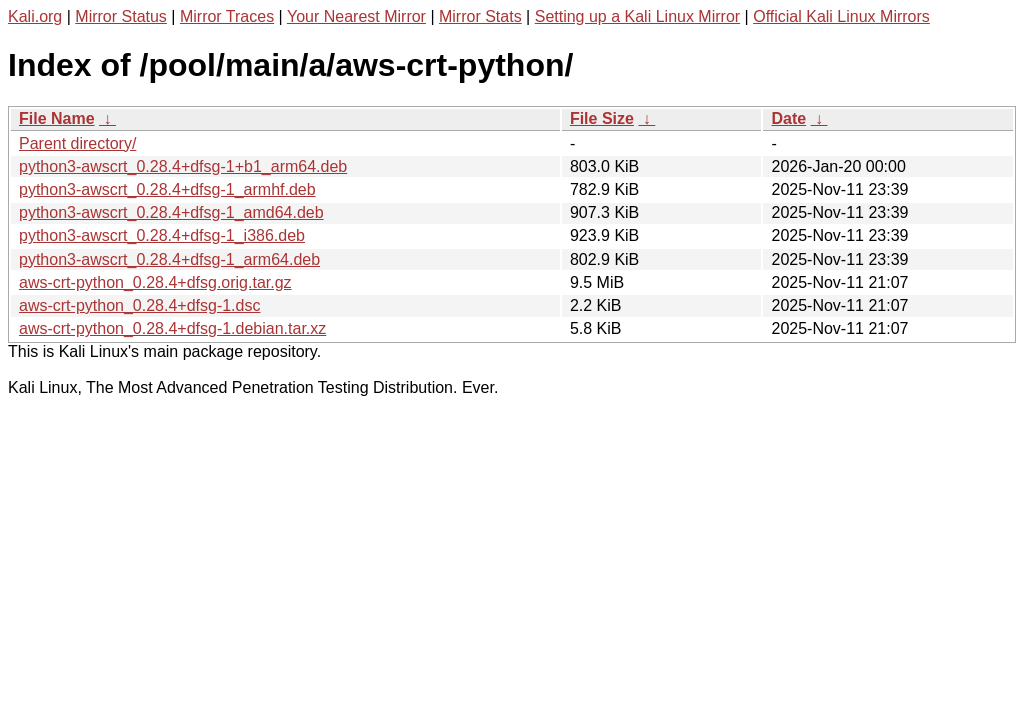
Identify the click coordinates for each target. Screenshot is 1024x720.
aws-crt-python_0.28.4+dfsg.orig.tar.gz (155, 282)
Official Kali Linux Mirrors (841, 16)
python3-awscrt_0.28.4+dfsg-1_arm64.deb (169, 259)
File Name (57, 118)
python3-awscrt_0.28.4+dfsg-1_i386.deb (162, 235)
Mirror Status (121, 16)
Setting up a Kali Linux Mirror (637, 16)
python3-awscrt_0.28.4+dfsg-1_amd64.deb (171, 212)
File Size (602, 118)
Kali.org (35, 16)
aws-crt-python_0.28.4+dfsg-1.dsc (139, 305)
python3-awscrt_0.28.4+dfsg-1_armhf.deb (167, 189)
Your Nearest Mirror (356, 16)
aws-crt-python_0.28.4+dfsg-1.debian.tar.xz (172, 328)
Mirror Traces (227, 16)
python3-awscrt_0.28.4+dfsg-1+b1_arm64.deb (183, 166)
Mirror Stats (480, 16)
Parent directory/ (77, 143)
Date (788, 118)
